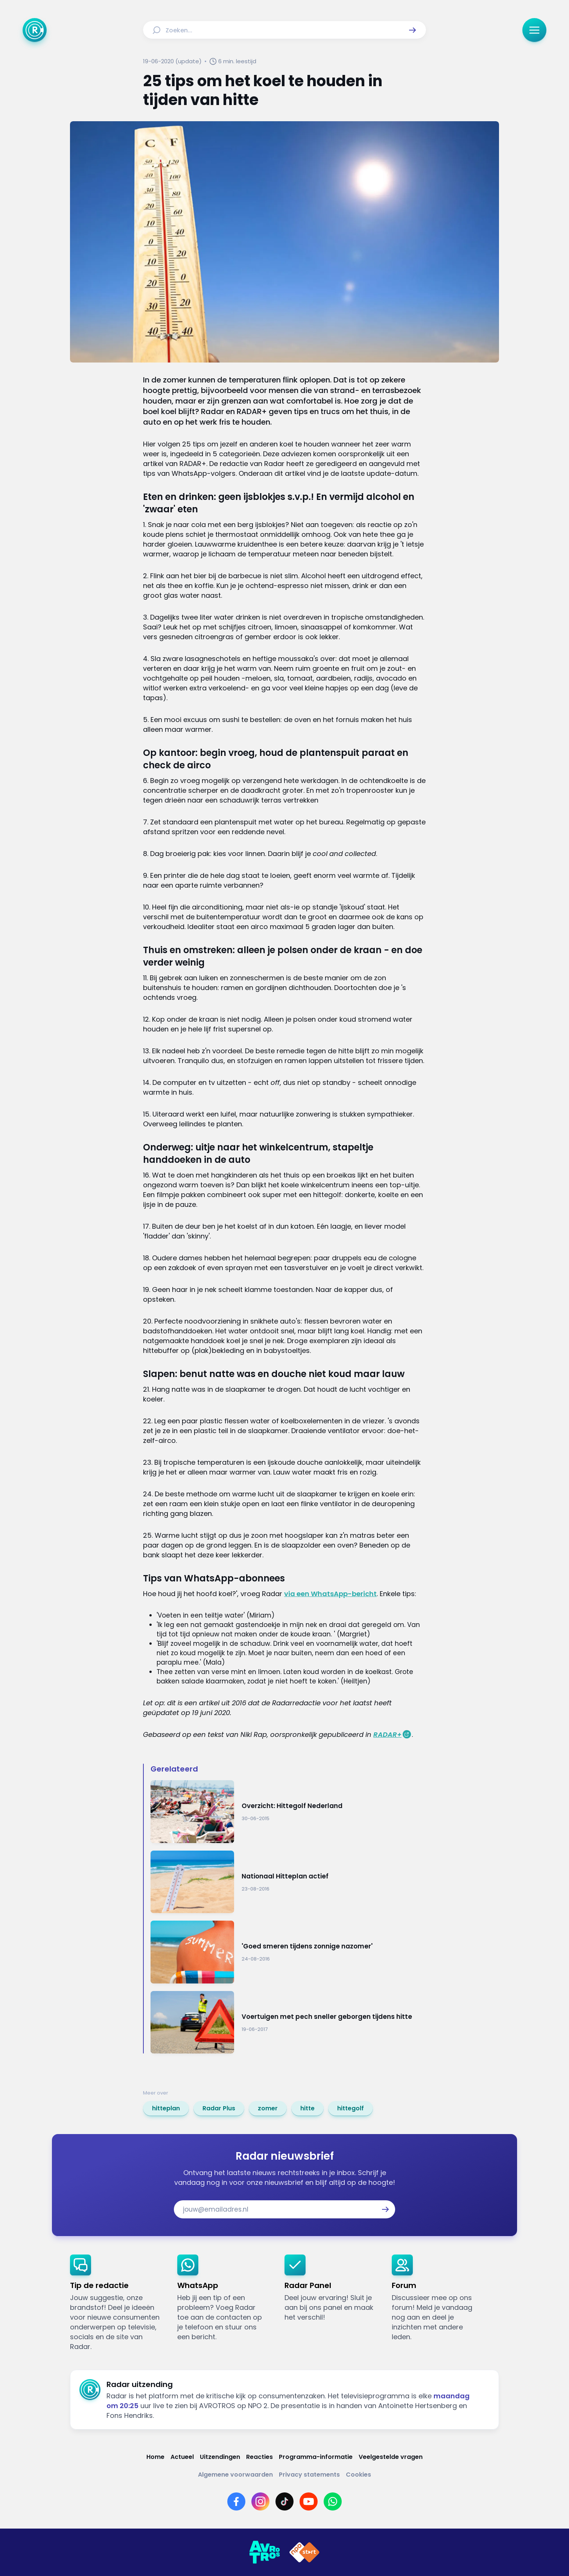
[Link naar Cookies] (358, 2474)
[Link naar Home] (155, 2457)
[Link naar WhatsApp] (333, 2501)
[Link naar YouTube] (309, 2501)
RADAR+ (387, 1734)
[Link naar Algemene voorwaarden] (235, 2474)
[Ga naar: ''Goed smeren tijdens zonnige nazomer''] (288, 1952)
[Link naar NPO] (304, 2552)
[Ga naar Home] (35, 30)
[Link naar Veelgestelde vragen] (391, 2457)
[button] (412, 30)
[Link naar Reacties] (259, 2457)
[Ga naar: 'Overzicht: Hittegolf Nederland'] (288, 1811)
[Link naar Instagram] (260, 2501)
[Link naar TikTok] (284, 2501)
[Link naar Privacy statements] (309, 2474)
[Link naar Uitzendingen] (220, 2457)
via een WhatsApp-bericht (330, 1593)
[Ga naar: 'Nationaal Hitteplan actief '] (288, 1882)
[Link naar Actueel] (182, 2457)
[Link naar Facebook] (236, 2501)
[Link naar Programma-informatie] (316, 2457)
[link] (166, 2108)
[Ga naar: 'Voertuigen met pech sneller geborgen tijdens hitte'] (288, 2022)
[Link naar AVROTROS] (264, 2552)
